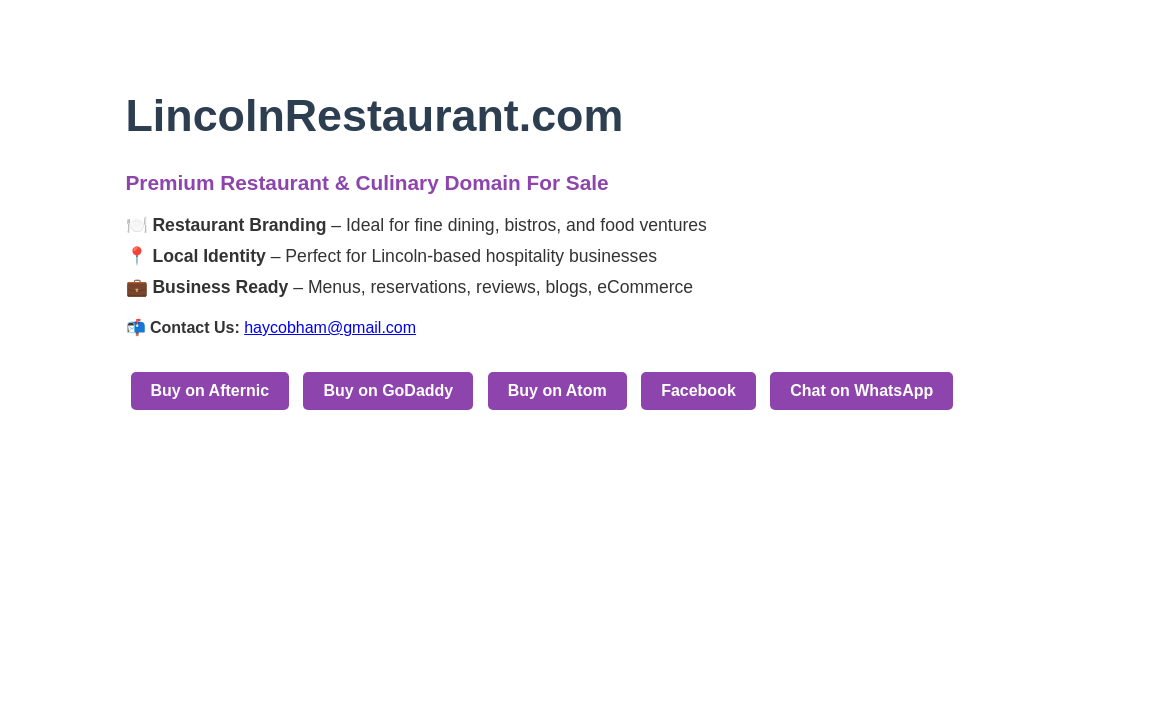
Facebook (698, 390)
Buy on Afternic (210, 390)
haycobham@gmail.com (330, 327)
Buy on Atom (557, 390)
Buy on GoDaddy (388, 390)
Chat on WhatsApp (861, 390)
